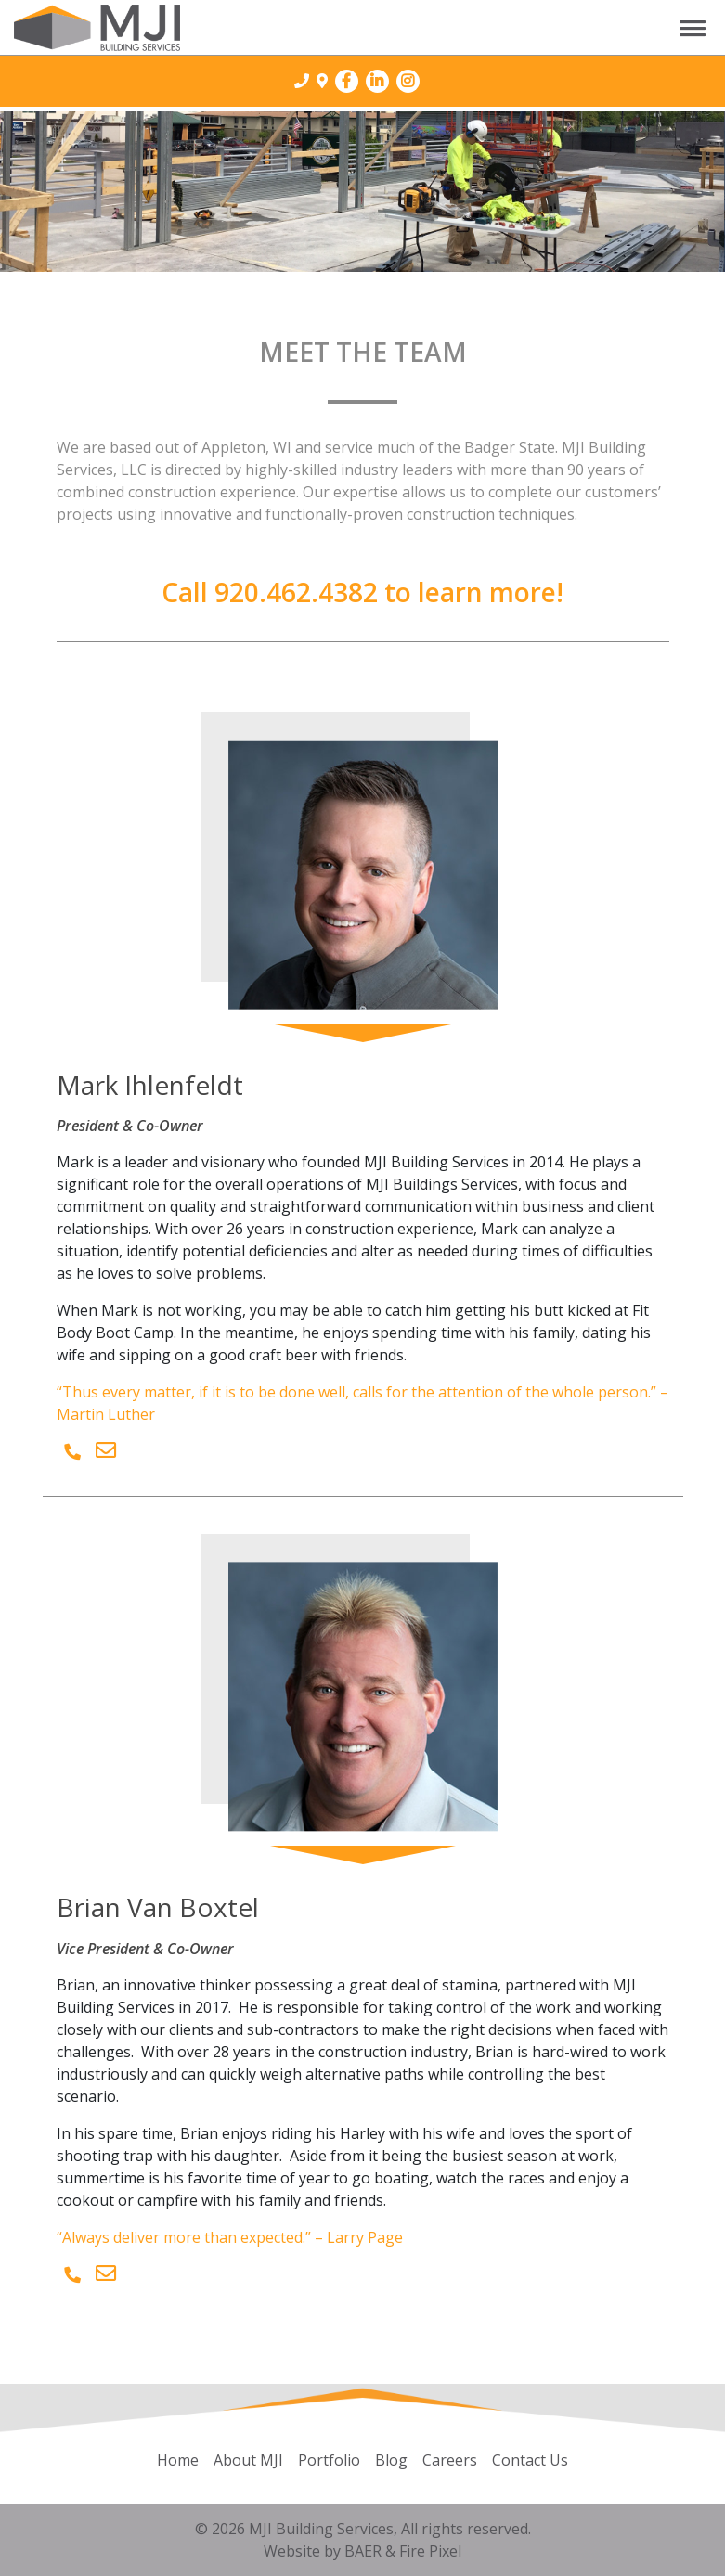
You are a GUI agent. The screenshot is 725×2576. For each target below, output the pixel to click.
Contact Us (530, 2460)
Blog (391, 2460)
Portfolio (329, 2460)
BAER (363, 2551)
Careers (449, 2460)
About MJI (248, 2460)
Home (178, 2460)
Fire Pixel (430, 2551)
